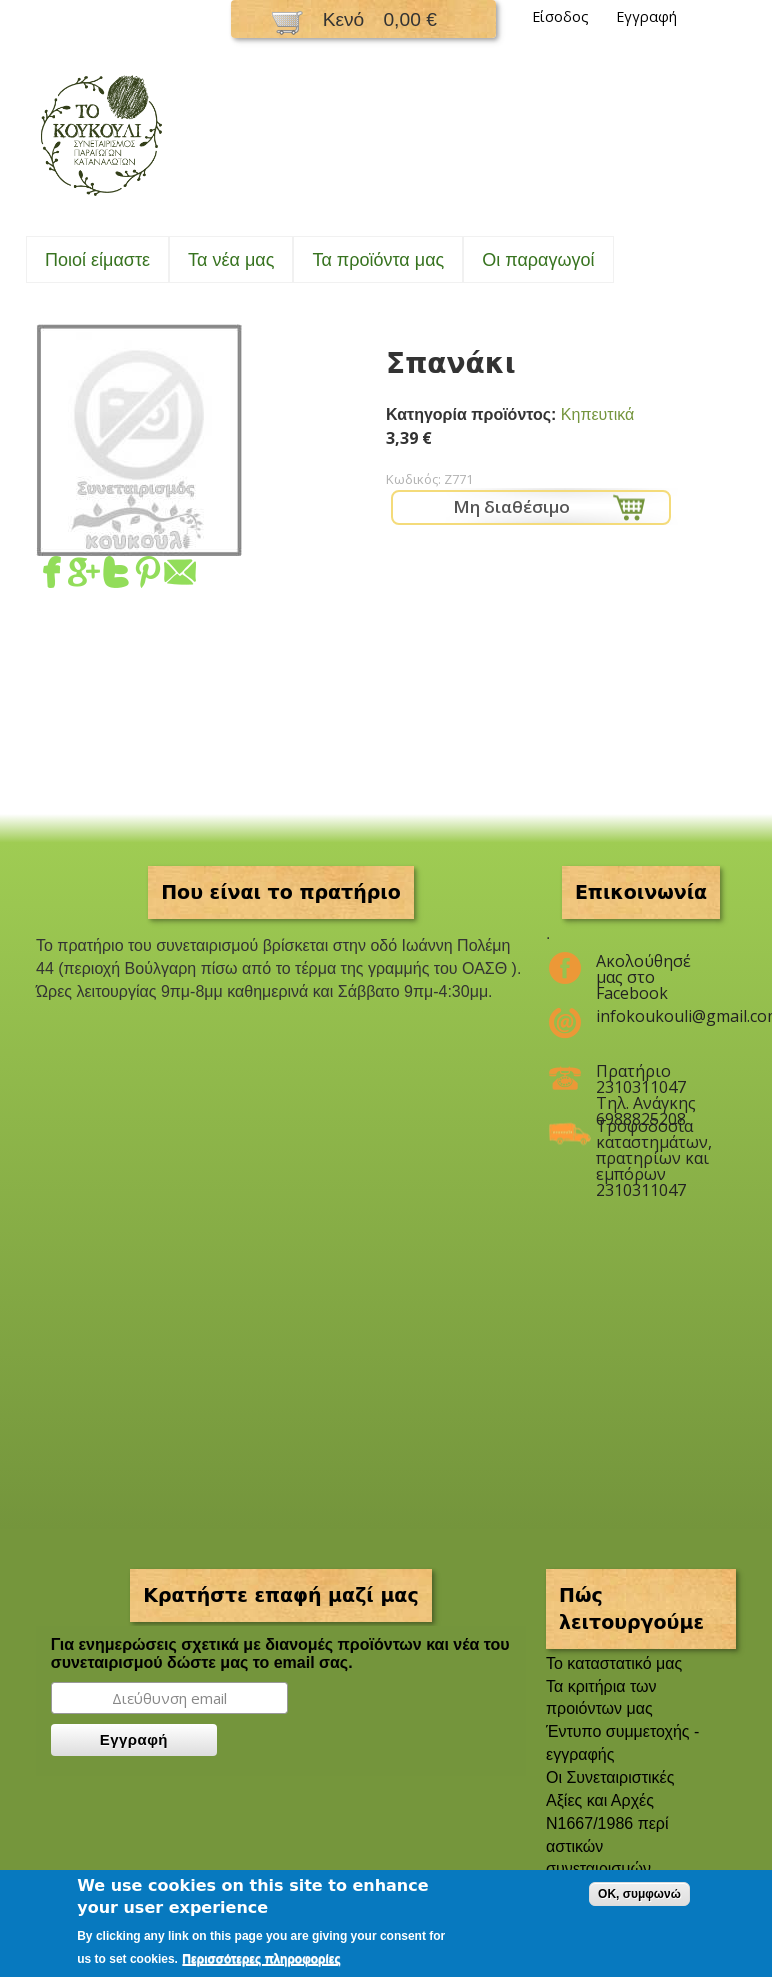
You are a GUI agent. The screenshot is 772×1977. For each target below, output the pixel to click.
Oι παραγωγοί (538, 260)
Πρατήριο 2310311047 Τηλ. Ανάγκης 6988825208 (646, 1079)
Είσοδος (560, 16)
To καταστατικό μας (614, 1663)
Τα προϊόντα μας (378, 260)
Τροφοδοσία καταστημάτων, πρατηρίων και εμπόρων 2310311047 (653, 1134)
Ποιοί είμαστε (97, 260)
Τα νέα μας (231, 260)
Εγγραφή (646, 16)
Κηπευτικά (597, 414)
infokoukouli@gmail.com (653, 1016)
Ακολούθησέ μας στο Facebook (643, 969)
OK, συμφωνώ (639, 1894)
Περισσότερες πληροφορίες (261, 1959)
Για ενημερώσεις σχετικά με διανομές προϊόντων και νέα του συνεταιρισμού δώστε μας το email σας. (280, 1653)
